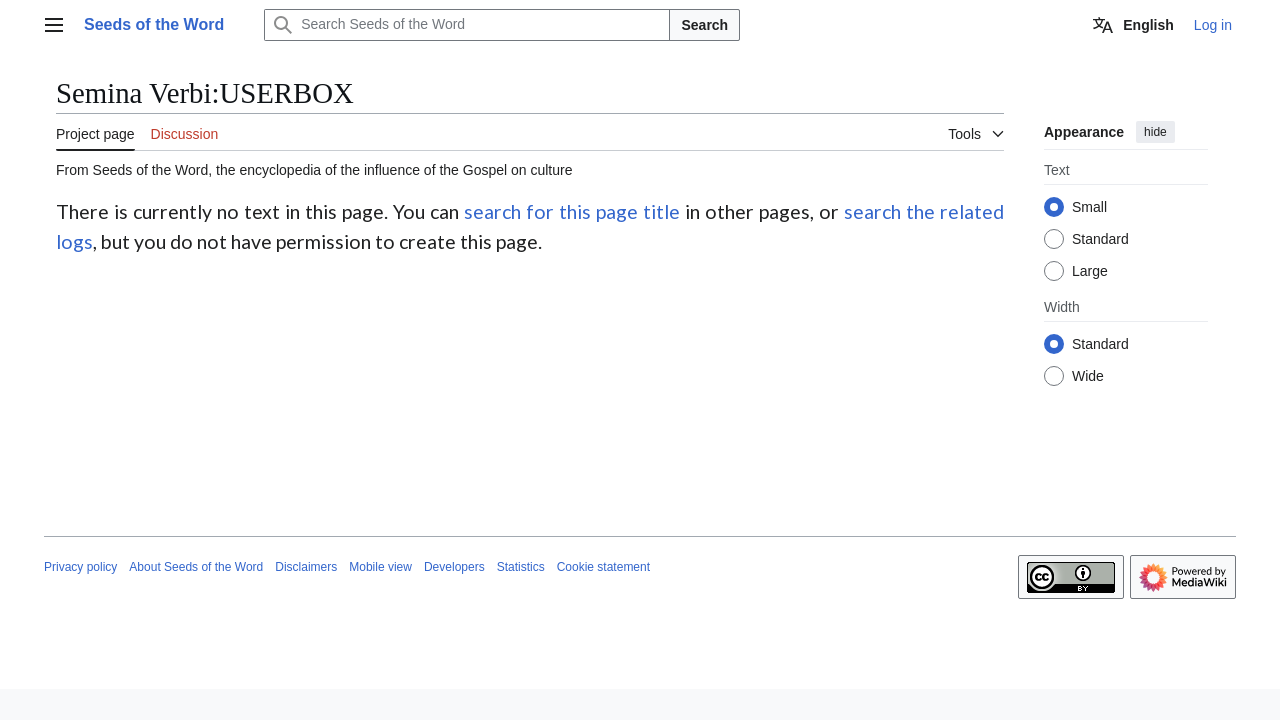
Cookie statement (603, 567)
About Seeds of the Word (196, 567)
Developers (454, 567)
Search (704, 25)
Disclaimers (306, 567)
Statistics (521, 567)
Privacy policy (80, 567)
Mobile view (380, 567)
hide (1155, 132)
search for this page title (572, 211)
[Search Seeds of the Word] (467, 25)
